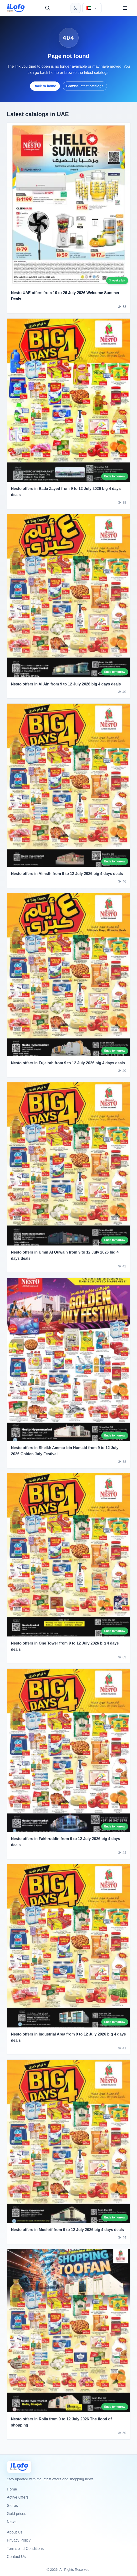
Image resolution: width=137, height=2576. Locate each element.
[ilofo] (16, 8)
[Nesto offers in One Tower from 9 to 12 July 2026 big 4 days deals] (68, 1560)
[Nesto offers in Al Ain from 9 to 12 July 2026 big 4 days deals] (68, 601)
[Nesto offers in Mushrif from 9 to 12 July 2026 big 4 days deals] (68, 2146)
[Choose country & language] (91, 8)
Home (12, 2489)
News (11, 2522)
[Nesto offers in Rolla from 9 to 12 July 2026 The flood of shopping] (68, 2336)
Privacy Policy (19, 2540)
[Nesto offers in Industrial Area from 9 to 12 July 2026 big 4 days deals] (68, 1951)
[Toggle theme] (76, 8)
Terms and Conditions (25, 2549)
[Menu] (125, 8)
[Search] (47, 8)
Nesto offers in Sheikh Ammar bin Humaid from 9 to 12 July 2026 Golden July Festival (64, 1456)
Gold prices (16, 2514)
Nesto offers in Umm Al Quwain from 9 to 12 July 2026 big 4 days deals (65, 1261)
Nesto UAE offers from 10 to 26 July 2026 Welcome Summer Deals (65, 296)
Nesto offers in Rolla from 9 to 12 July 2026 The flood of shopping (61, 2427)
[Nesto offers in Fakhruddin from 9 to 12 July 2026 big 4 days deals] (68, 1755)
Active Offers (18, 2497)
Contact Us (16, 2557)
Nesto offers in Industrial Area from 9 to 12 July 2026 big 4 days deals (68, 2043)
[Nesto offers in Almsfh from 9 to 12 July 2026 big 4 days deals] (68, 790)
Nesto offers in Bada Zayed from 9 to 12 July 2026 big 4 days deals (66, 497)
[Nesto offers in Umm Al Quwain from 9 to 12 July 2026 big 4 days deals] (68, 1169)
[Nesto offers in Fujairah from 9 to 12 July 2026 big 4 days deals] (68, 979)
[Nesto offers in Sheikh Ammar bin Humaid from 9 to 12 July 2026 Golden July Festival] (68, 1364)
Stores (12, 2506)
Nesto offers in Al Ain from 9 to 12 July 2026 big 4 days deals (66, 689)
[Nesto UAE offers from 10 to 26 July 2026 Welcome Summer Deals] (68, 204)
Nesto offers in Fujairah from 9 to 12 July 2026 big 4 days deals (68, 1068)
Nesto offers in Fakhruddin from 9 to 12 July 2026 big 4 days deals (65, 1847)
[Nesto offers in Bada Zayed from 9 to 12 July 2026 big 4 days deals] (68, 405)
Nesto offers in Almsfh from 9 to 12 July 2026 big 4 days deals (67, 879)
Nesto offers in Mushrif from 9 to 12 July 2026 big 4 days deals (67, 2235)
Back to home (45, 86)
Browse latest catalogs (84, 86)
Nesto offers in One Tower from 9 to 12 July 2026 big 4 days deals (65, 1652)
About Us (15, 2532)
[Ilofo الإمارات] (19, 2466)
